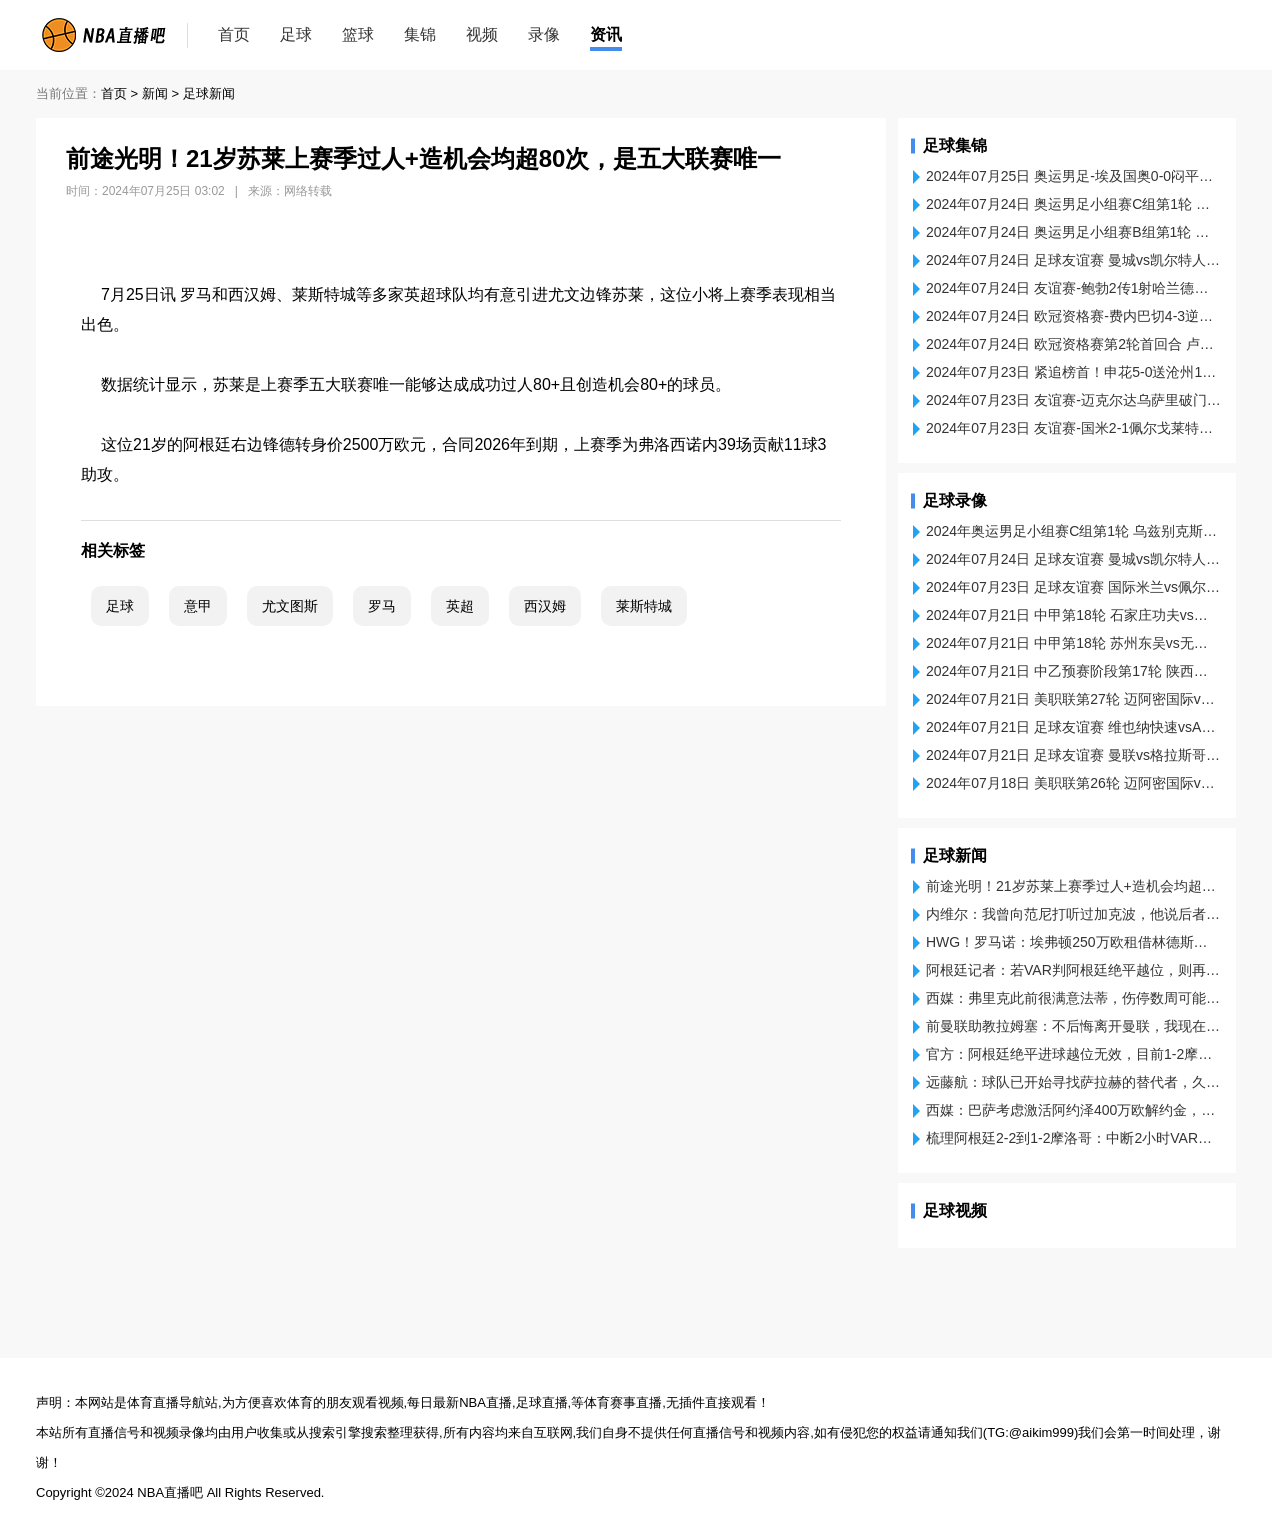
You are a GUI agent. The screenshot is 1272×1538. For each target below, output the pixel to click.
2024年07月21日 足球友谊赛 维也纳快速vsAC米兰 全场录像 (1073, 727)
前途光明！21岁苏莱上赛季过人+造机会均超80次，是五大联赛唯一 (1073, 886)
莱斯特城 (644, 606)
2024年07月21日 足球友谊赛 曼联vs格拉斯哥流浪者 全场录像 (1073, 755)
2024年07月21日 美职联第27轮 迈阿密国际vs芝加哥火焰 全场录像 (1073, 699)
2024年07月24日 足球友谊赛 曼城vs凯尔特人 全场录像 (1073, 559)
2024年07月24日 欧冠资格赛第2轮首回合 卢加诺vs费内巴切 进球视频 (1073, 344)
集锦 (420, 34)
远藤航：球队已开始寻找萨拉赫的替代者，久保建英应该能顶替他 (1073, 1082)
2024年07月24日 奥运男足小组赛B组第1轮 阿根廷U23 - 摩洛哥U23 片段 (1073, 232)
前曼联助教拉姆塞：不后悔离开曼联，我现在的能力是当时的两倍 (1073, 1026)
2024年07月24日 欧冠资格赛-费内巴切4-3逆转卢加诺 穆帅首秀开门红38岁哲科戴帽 (1073, 316)
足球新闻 (209, 93)
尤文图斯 (290, 606)
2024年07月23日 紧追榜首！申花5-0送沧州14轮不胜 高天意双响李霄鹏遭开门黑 (1073, 372)
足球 (296, 34)
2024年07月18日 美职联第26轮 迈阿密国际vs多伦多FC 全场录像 (1073, 783)
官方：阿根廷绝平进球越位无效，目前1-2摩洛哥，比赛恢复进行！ (1073, 1054)
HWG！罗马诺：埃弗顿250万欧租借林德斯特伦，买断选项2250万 (1073, 942)
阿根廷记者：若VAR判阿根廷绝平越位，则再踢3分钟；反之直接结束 (1073, 970)
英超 (460, 606)
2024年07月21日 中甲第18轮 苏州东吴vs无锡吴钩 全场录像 (1073, 643)
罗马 (382, 606)
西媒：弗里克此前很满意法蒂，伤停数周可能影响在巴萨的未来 (1073, 998)
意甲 (198, 606)
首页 (234, 34)
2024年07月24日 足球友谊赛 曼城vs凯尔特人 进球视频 (1073, 260)
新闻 (155, 93)
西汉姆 (545, 606)
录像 (544, 34)
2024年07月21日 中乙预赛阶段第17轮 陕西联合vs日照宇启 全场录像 (1073, 671)
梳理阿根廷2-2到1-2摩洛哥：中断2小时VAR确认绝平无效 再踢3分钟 (1073, 1138)
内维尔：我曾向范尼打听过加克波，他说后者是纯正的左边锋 (1073, 914)
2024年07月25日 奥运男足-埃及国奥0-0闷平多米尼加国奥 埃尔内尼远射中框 (1073, 176)
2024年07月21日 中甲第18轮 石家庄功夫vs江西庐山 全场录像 (1073, 615)
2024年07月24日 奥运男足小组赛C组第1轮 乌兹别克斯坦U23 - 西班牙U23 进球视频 (1073, 204)
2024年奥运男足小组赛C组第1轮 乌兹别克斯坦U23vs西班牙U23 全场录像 (1073, 531)
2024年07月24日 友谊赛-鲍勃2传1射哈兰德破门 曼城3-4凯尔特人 (1073, 288)
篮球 (358, 34)
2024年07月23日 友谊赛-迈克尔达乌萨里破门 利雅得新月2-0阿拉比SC (1073, 400)
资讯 (606, 34)
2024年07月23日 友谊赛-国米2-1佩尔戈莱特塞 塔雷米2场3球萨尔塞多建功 (1073, 428)
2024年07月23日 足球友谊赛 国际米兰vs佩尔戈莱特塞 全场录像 (1073, 587)
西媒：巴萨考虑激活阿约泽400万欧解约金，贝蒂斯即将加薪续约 (1073, 1110)
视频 (482, 34)
